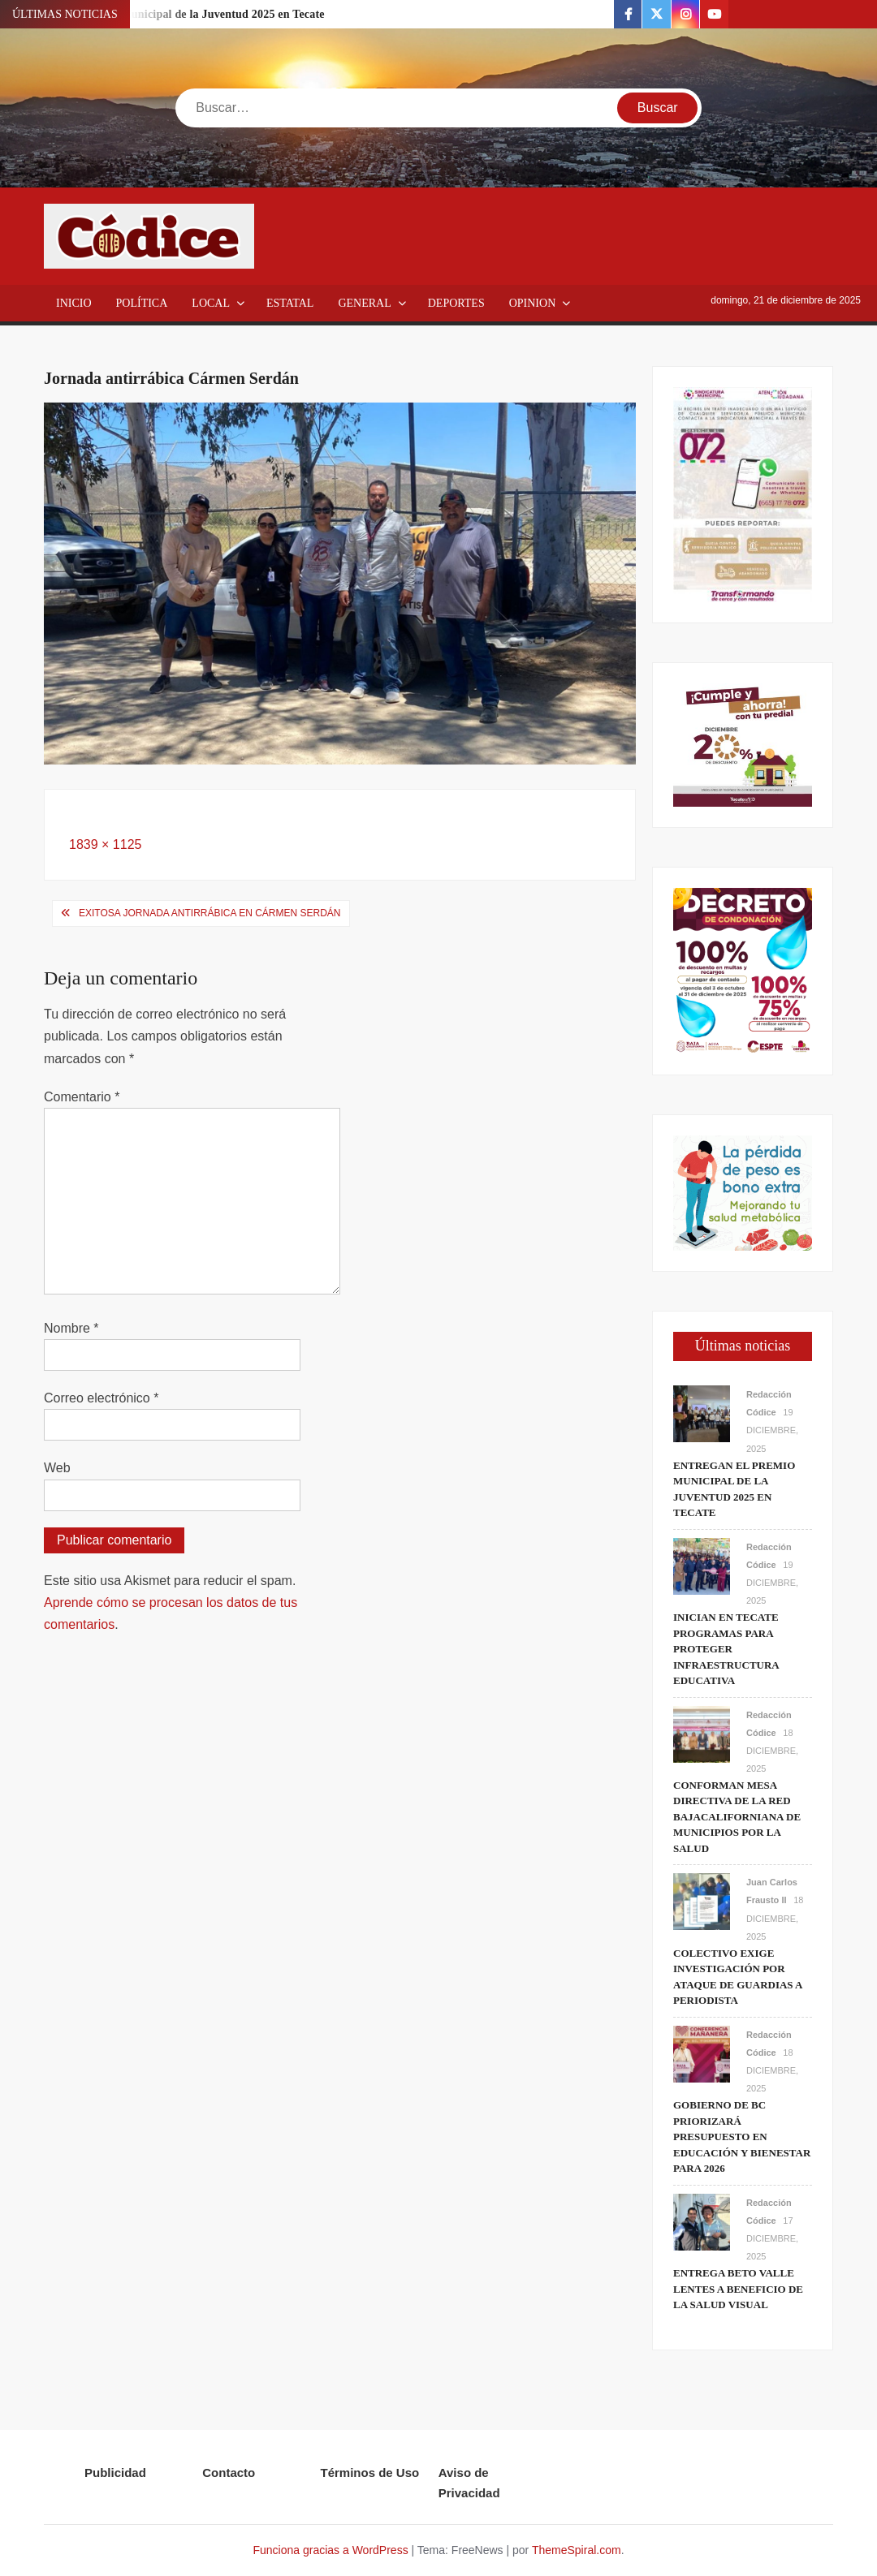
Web (57, 1468)
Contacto (228, 2472)
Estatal (289, 303)
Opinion (532, 303)
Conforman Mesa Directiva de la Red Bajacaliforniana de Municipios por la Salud (737, 1816)
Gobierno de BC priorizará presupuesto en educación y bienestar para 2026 (741, 2136)
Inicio (74, 303)
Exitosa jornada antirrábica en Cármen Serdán (210, 913)
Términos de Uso (370, 2472)
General (364, 303)
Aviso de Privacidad (469, 2483)
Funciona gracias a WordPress (330, 2550)
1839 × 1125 (105, 844)
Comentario (81, 1097)
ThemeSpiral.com (576, 2550)
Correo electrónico (101, 1398)
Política (142, 303)
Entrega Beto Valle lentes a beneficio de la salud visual (738, 2289)
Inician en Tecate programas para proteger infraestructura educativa (726, 1648)
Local (211, 303)
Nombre (71, 1328)
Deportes (456, 303)
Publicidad (115, 2472)
